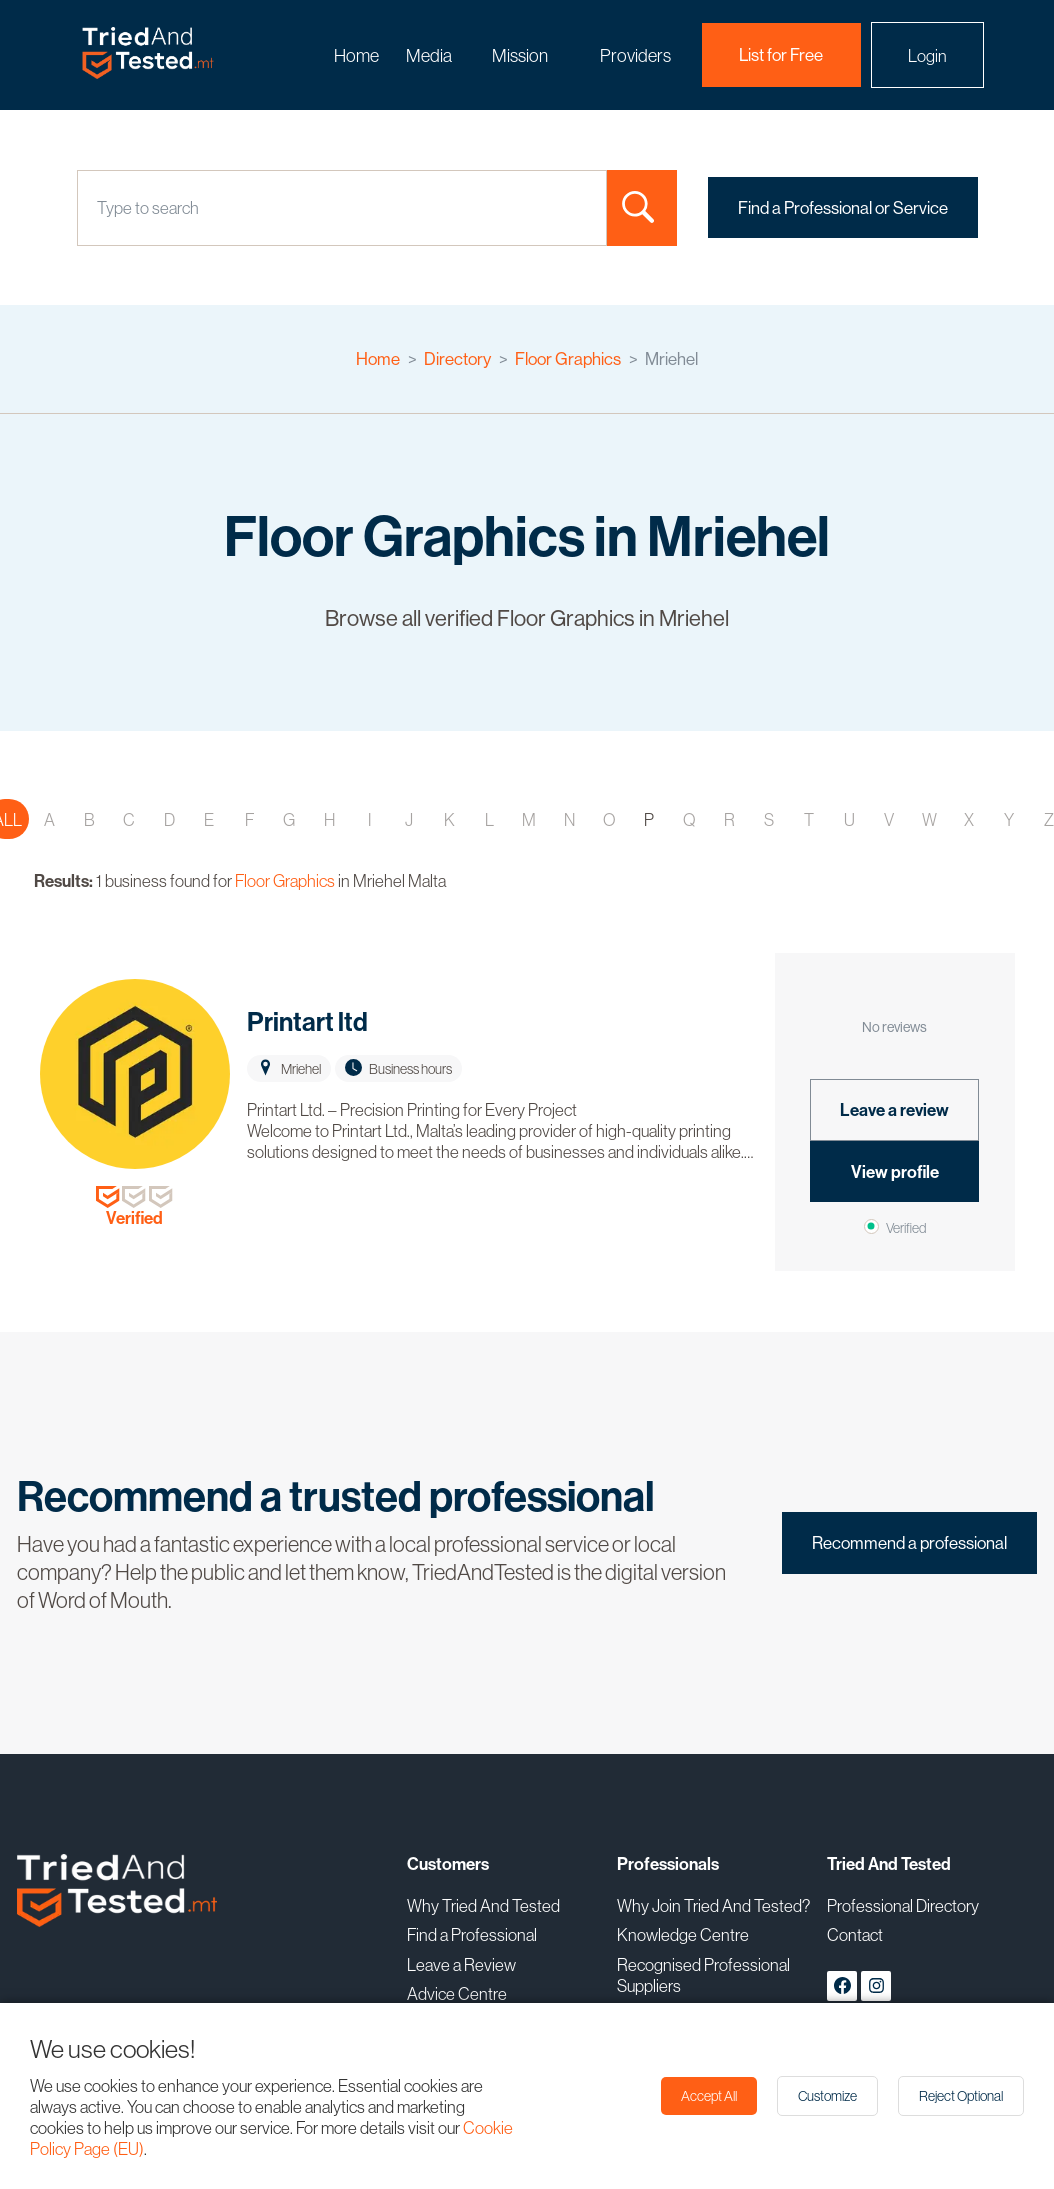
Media (429, 55)
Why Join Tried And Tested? (713, 1905)
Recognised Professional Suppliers (703, 1975)
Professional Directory (903, 1905)
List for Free (781, 55)
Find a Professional (472, 1934)
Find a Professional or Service (843, 208)
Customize (827, 2096)
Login (927, 55)
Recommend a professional (909, 1543)
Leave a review (894, 1110)
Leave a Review (461, 1964)
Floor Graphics (568, 359)
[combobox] (98, 208)
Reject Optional (961, 2096)
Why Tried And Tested (483, 1905)
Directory (457, 359)
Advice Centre (457, 1993)
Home (356, 55)
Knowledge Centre (683, 1934)
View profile (895, 1172)
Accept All (709, 2096)
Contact (855, 1934)
